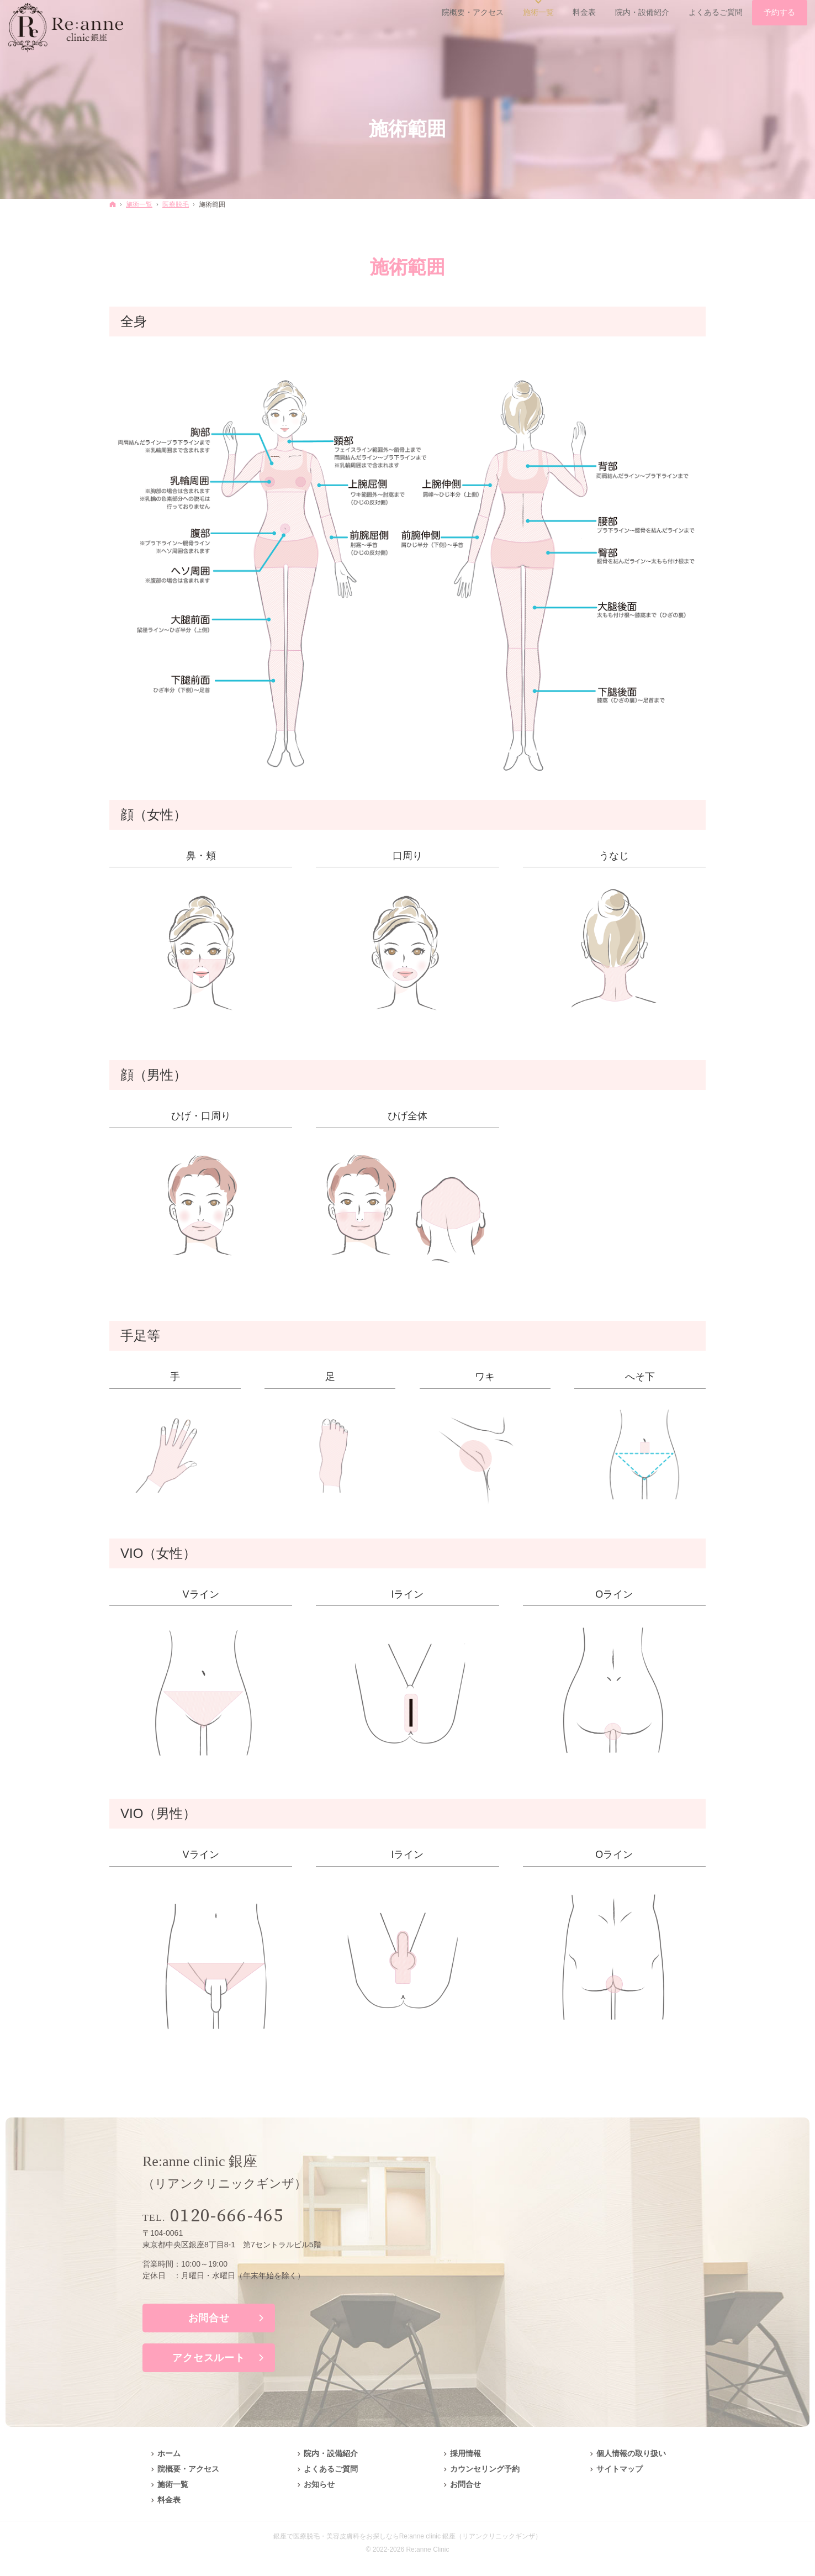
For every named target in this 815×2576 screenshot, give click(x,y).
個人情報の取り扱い (631, 2453)
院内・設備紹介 (331, 2453)
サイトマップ (619, 2468)
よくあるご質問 (331, 2468)
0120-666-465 (227, 2216)
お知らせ (319, 2484)
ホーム (169, 2453)
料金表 (169, 2499)
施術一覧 (172, 2484)
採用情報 (465, 2453)
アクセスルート (208, 2357)
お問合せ (209, 2318)
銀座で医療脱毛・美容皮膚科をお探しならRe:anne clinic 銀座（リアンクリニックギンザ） (407, 2536)
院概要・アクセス (188, 2468)
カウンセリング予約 (485, 2468)
